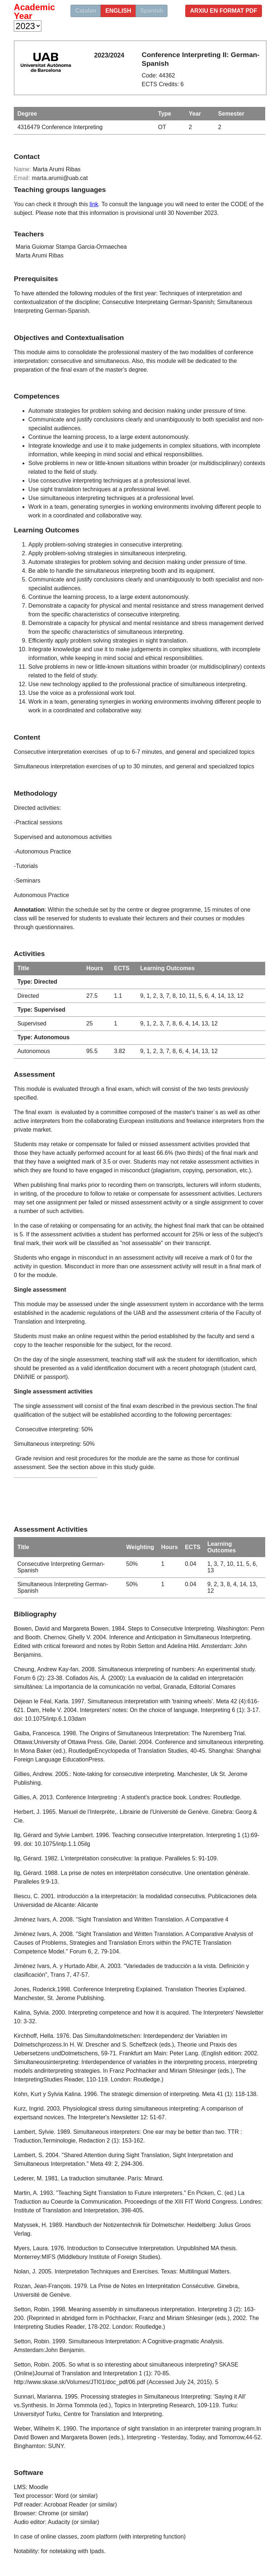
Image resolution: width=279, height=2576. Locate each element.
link (94, 204)
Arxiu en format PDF (223, 11)
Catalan (85, 11)
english (118, 11)
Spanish (151, 11)
